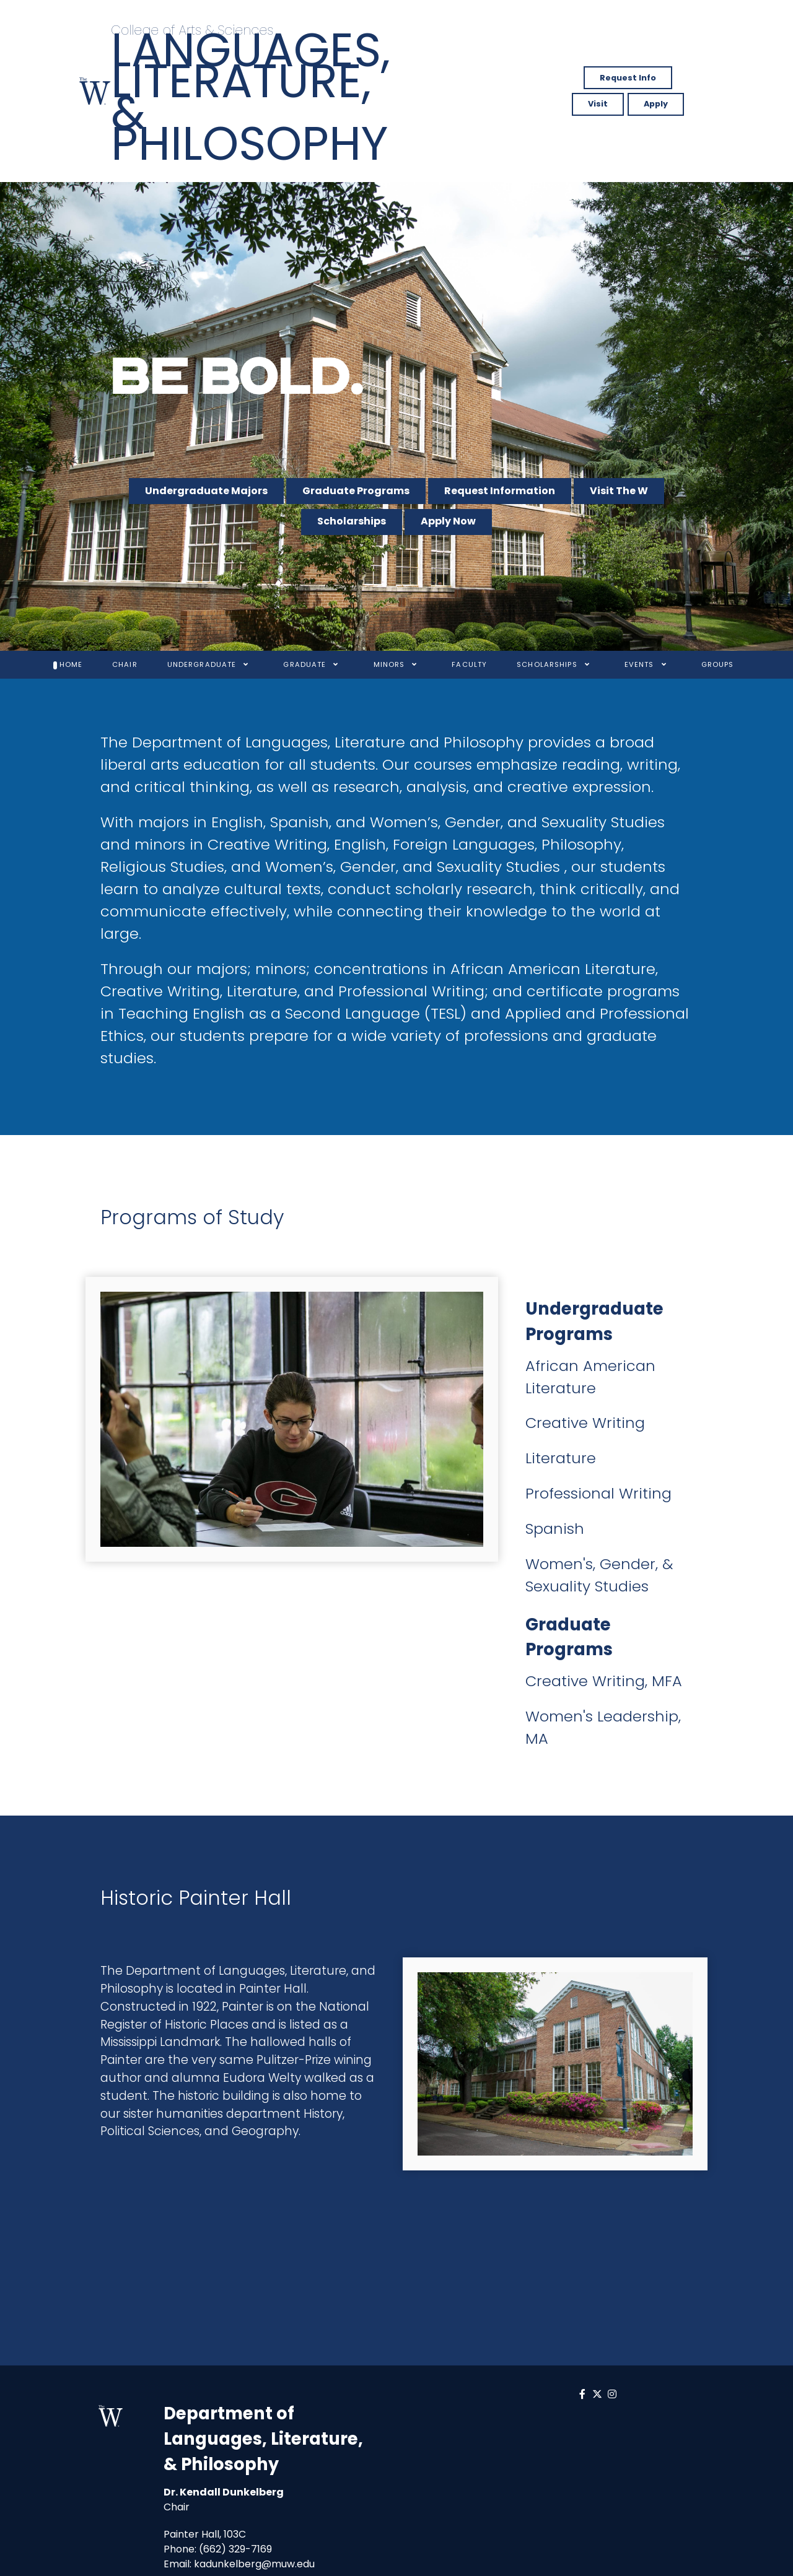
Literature (560, 1458)
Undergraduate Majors (206, 491)
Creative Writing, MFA (603, 1681)
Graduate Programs (356, 491)
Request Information (499, 491)
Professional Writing (598, 1493)
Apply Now (448, 521)
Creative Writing (585, 1422)
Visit (598, 103)
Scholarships (351, 521)
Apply (656, 103)
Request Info (628, 77)
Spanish (554, 1528)
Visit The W (619, 491)
